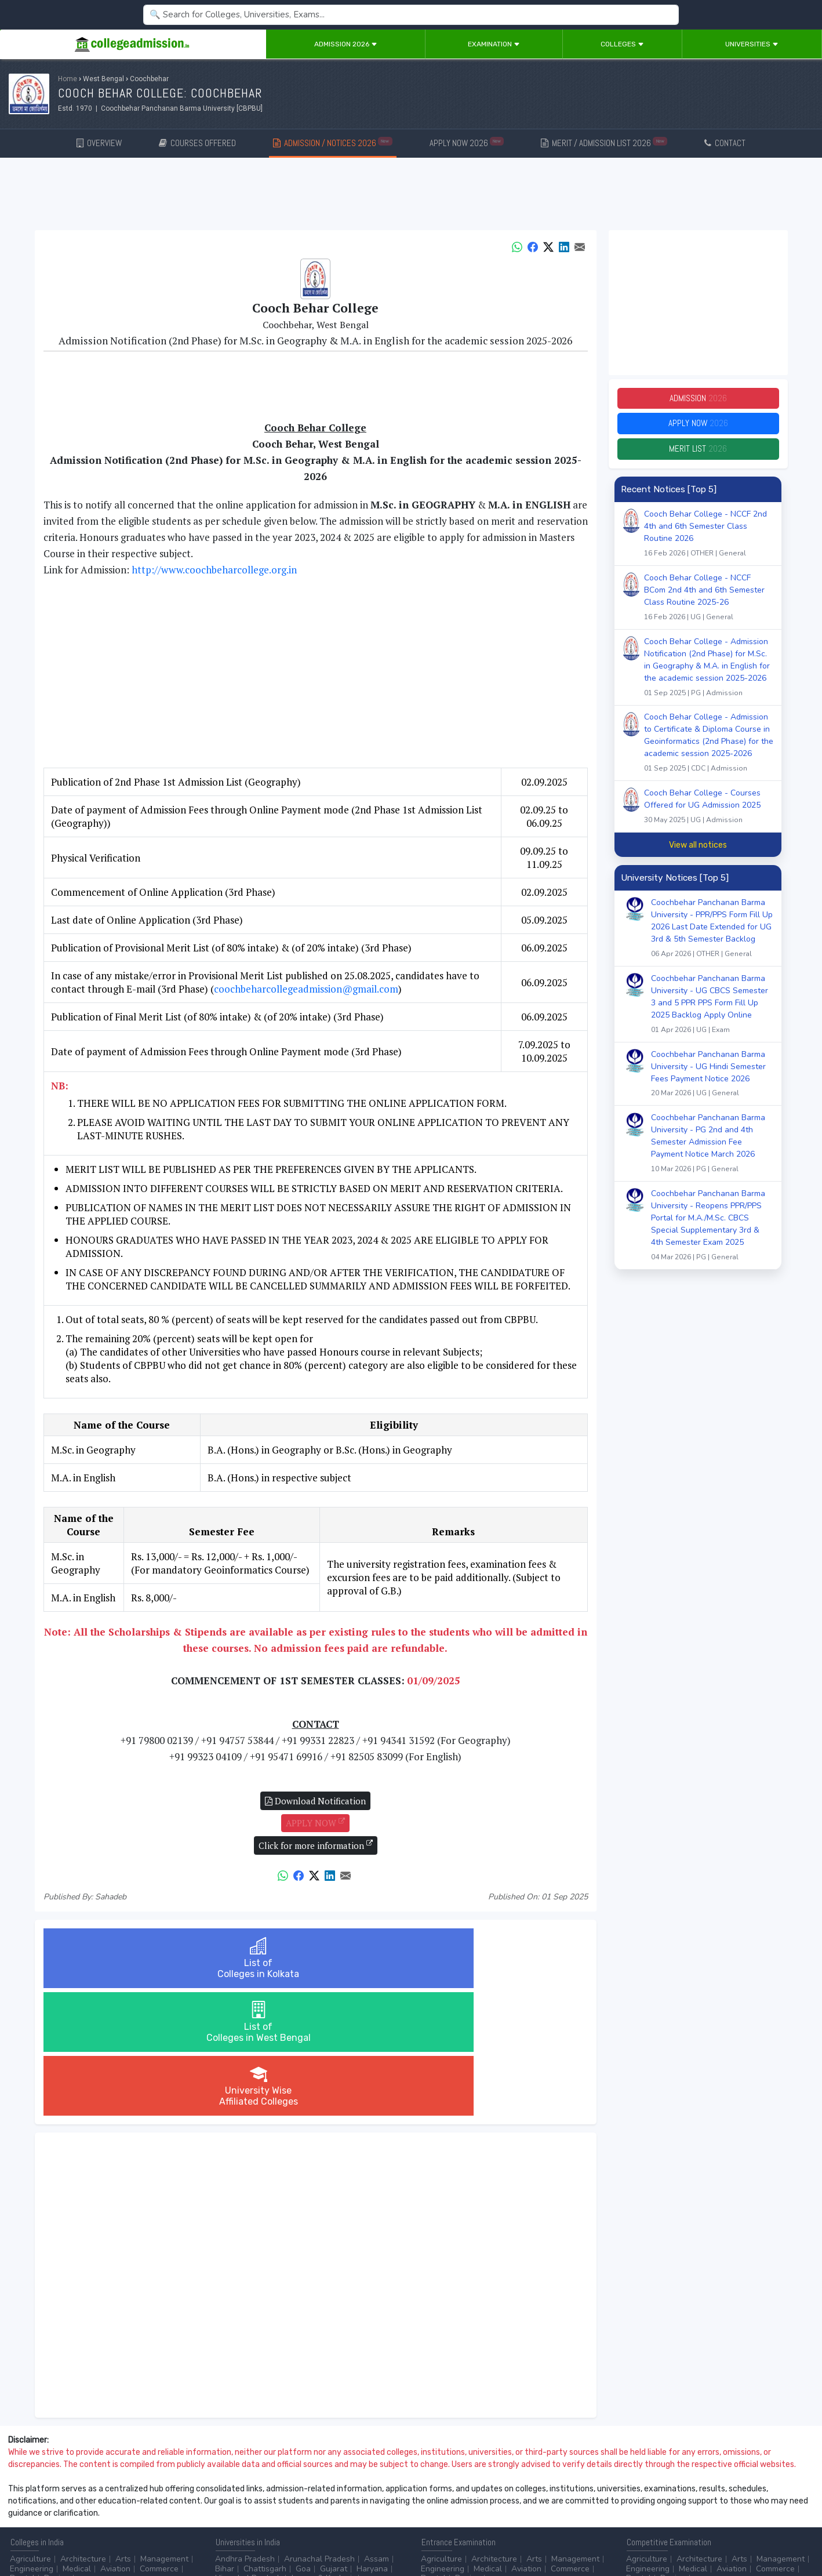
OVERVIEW (99, 142)
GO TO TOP (794, 2535)
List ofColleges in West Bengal (315, 1958)
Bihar (224, 2441)
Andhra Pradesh (245, 2431)
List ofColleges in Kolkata (133, 1958)
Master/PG (29, 2501)
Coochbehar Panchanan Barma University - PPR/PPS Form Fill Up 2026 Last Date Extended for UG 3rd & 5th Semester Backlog (712, 936)
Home (67, 79)
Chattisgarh (264, 2441)
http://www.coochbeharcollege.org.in (214, 569)
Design (57, 2450)
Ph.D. (66, 2501)
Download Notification (315, 1801)
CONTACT (724, 142)
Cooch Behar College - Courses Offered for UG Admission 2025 (708, 814)
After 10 (28, 2492)
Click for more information (316, 1845)
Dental (22, 2450)
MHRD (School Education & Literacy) (693, 2501)
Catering (282, 2501)
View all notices (698, 852)
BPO (274, 2492)
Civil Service (329, 2501)
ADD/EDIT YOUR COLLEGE (280, 2535)
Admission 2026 (345, 44)
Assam (376, 2431)
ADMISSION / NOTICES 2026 (332, 142)
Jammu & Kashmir (323, 2450)
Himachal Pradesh (248, 2450)
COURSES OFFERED (197, 142)
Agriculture (30, 2431)
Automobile (236, 2501)
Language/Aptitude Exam (549, 2511)
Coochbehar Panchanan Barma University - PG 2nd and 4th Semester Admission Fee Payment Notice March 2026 (712, 1152)
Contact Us (50, 2535)
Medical (77, 2441)
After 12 (74, 2492)
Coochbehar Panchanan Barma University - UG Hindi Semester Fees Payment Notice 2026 (712, 1082)
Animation (310, 2492)
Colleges (622, 44)
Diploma (118, 2492)
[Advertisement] (411, 196)
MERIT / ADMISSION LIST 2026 (604, 142)
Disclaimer (92, 2535)
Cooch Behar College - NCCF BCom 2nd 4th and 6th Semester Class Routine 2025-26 (708, 605)
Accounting (236, 2492)
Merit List (698, 455)
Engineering (31, 2441)
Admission (698, 399)
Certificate (161, 2492)
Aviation (115, 2441)
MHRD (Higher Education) (763, 2492)
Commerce (159, 2441)
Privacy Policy (138, 2535)
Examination (494, 44)
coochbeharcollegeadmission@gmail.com (306, 988)
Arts (123, 2431)
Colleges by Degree (457, 2492)
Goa (303, 2441)
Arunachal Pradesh (319, 2431)
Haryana (372, 2441)
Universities (752, 44)
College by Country (456, 2501)
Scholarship (522, 2501)
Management (164, 2431)
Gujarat (333, 2441)
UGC (666, 2492)
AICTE (637, 2492)
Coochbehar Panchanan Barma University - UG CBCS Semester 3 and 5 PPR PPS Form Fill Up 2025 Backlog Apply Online (712, 1012)
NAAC (695, 2492)
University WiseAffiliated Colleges (496, 1958)
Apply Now (698, 427)
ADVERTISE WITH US (199, 2535)
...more (91, 2450)
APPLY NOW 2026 (467, 142)
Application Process (457, 2511)
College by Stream (537, 2492)
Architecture (83, 2431)
